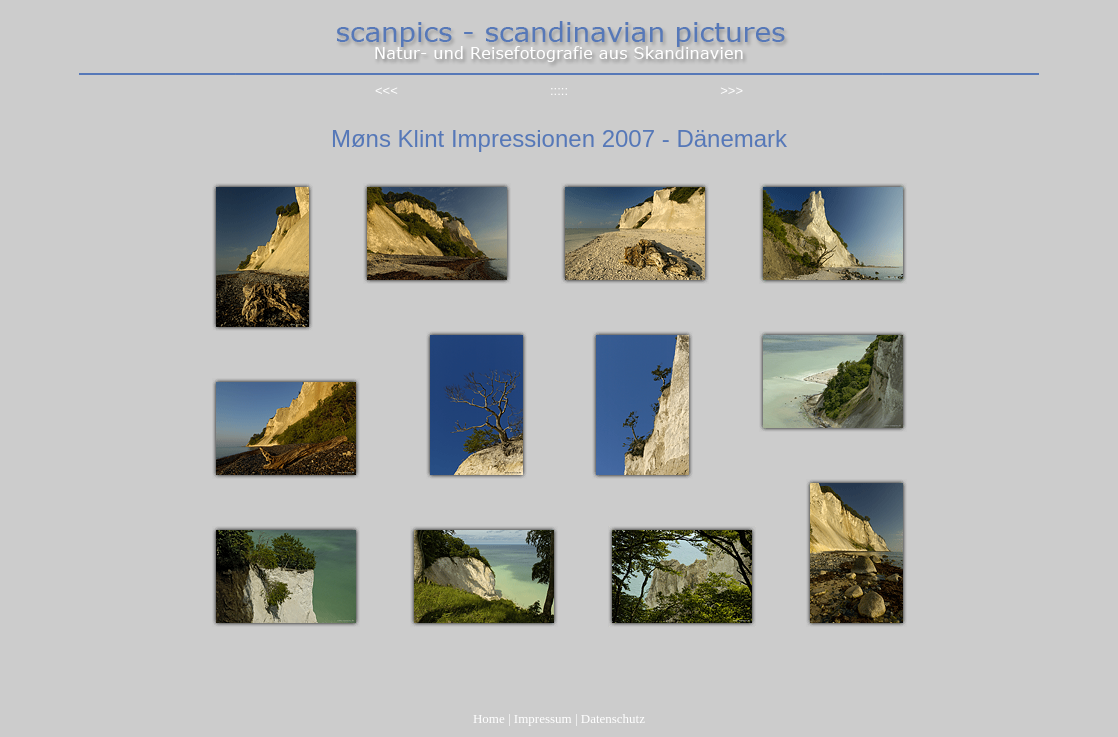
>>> (731, 90)
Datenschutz (613, 718)
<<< (386, 90)
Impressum (543, 718)
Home (489, 718)
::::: (559, 90)
